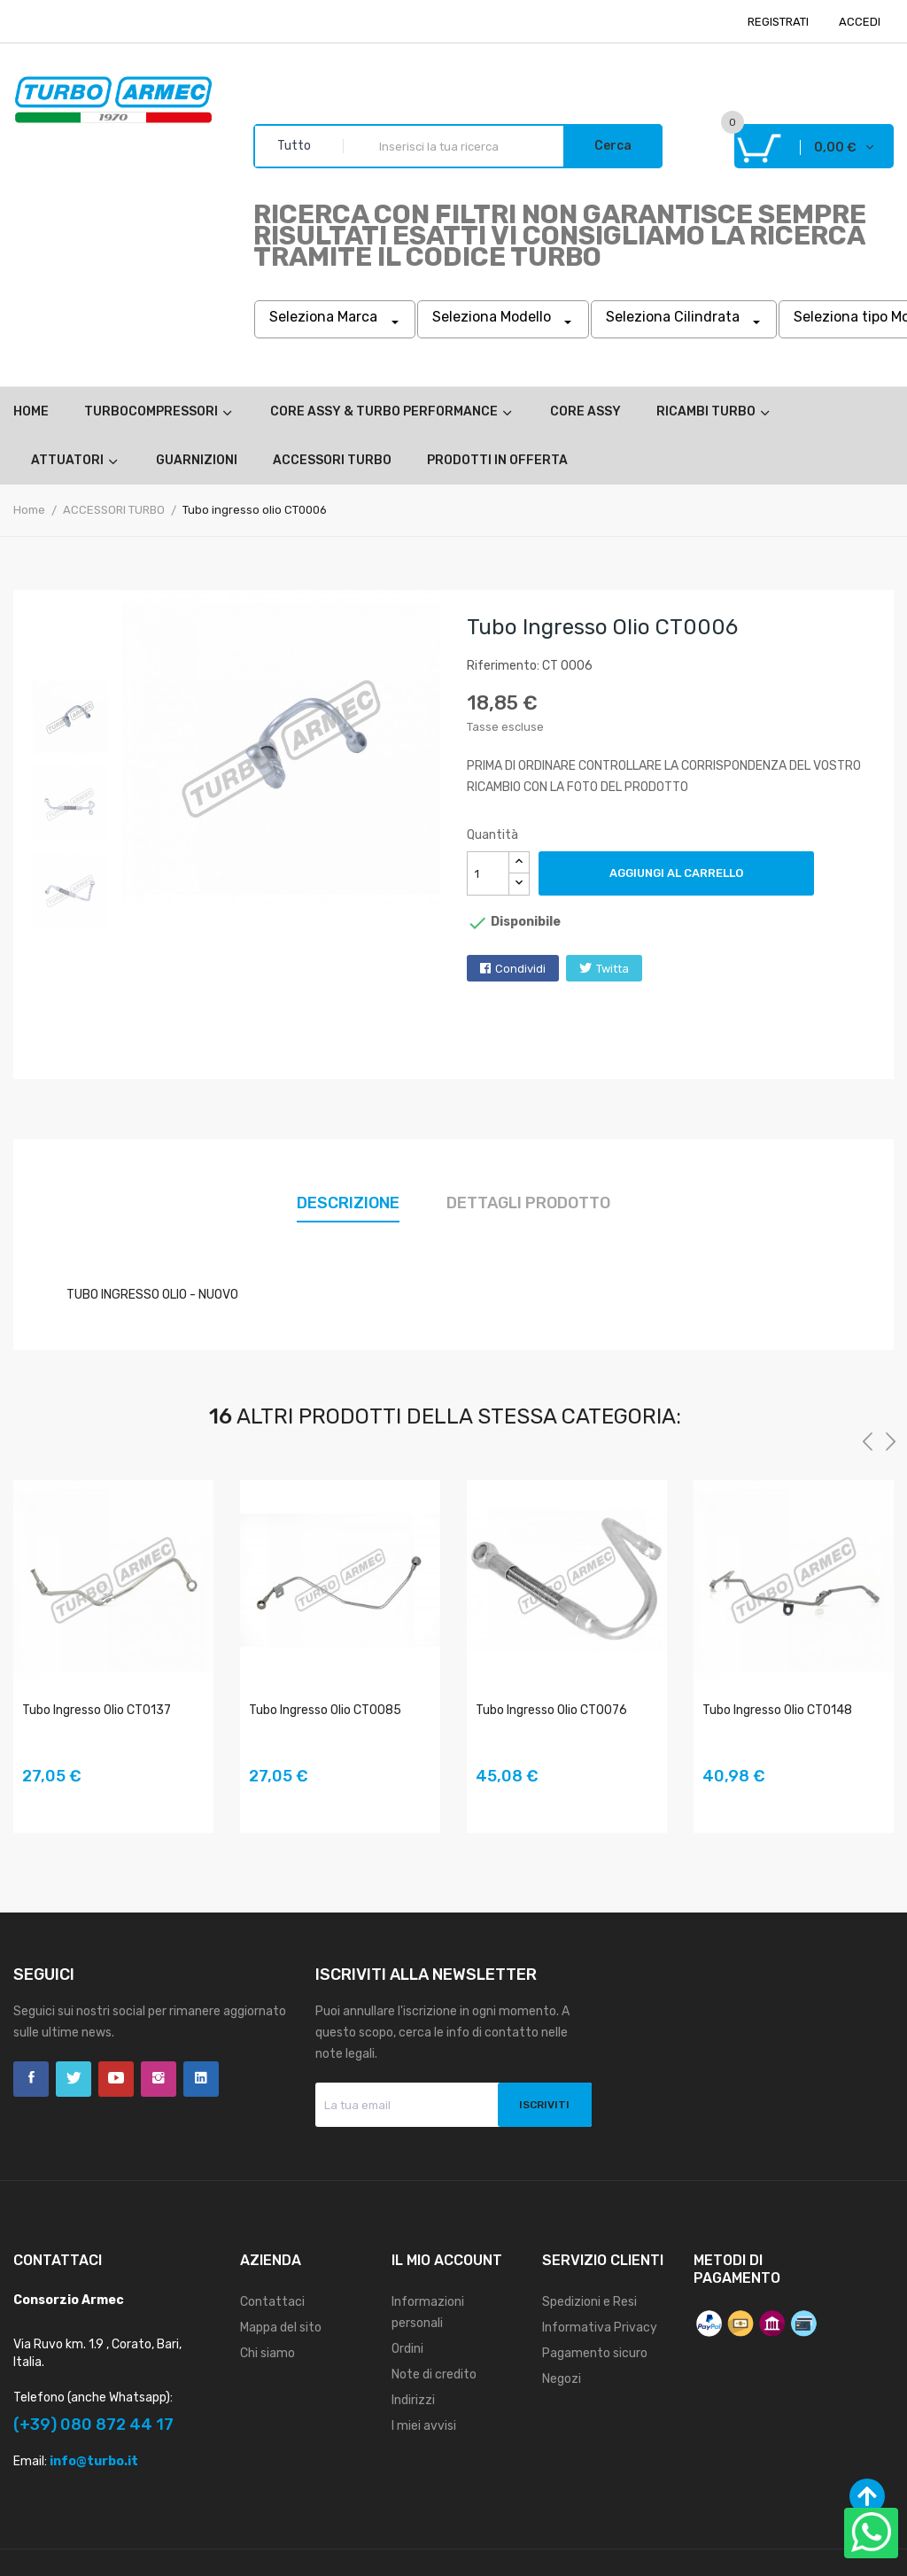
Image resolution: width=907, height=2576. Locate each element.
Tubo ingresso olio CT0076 (551, 1710)
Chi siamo (267, 2353)
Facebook (31, 2079)
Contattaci (272, 2301)
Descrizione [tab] (348, 1203)
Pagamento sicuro (594, 2353)
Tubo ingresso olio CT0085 (325, 1710)
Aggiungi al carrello (676, 873)
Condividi (520, 968)
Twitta (612, 968)
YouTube (116, 2079)
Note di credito (434, 2374)
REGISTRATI (778, 21)
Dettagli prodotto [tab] (528, 1203)
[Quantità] (488, 873)
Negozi (561, 2378)
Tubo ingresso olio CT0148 (777, 1710)
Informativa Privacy (599, 2327)
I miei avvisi (423, 2425)
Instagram (158, 2079)
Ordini (407, 2348)
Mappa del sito (281, 2327)
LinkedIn (201, 2079)
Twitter (73, 2079)
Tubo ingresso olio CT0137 (96, 1710)
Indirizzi (413, 2400)
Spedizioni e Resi (589, 2301)
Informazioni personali (427, 2312)
